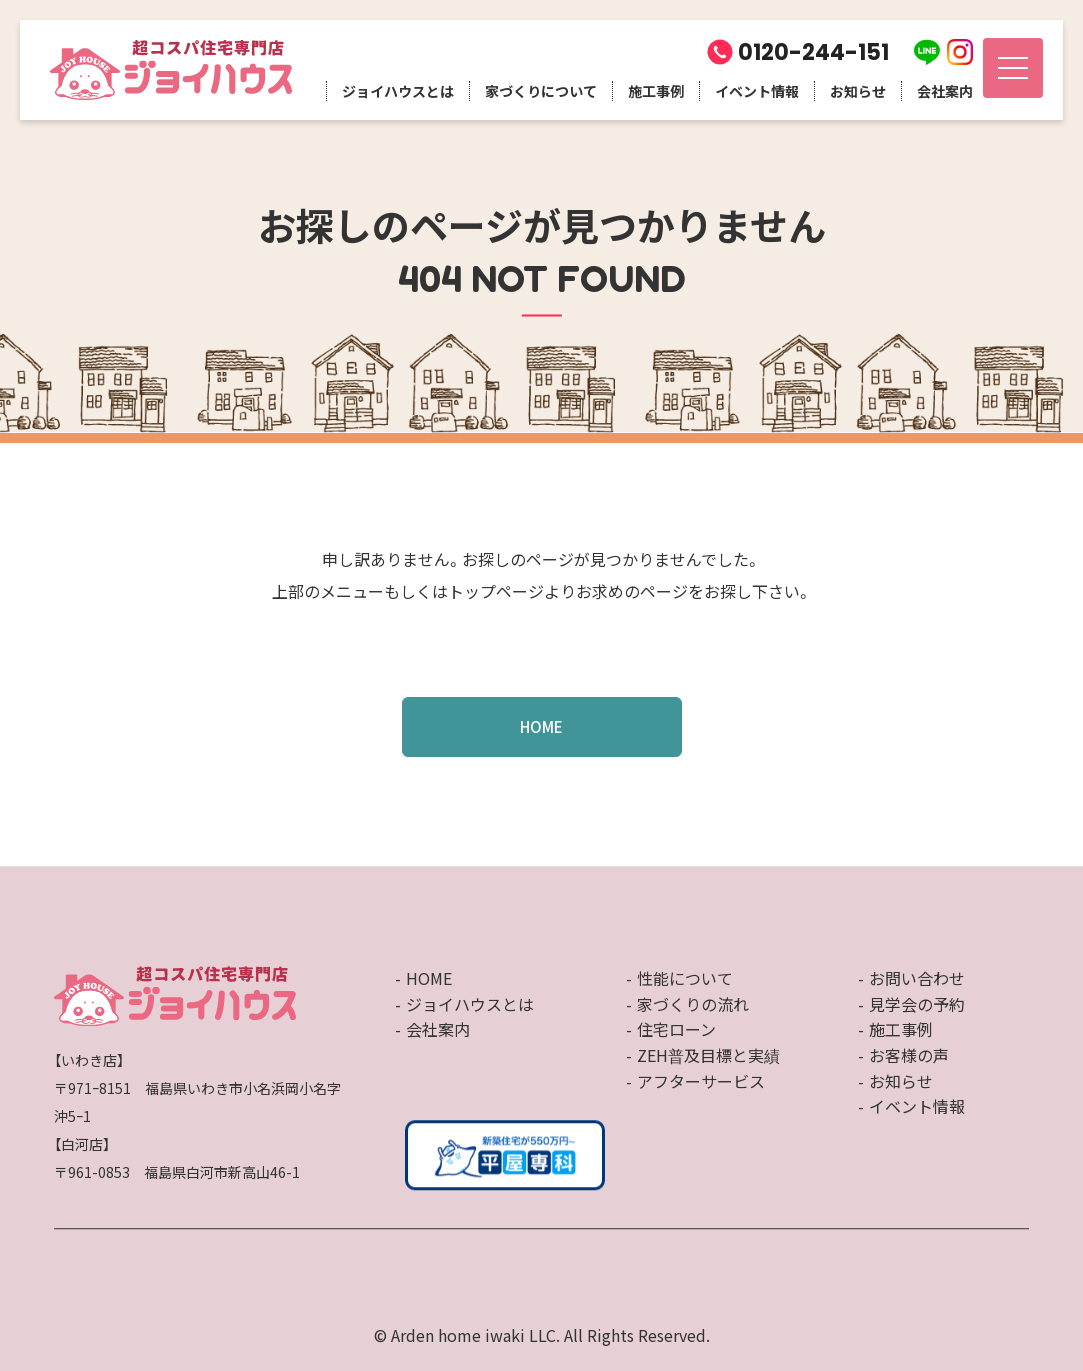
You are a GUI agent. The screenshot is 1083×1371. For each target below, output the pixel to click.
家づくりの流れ (693, 1004)
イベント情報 (757, 91)
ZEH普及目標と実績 (708, 1055)
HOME (541, 726)
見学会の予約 (917, 1004)
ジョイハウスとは (398, 91)
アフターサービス (701, 1081)
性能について (685, 978)
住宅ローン (676, 1030)
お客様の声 (909, 1055)
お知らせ (858, 91)
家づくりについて (541, 91)
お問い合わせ (917, 978)
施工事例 (656, 91)
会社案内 (945, 91)
